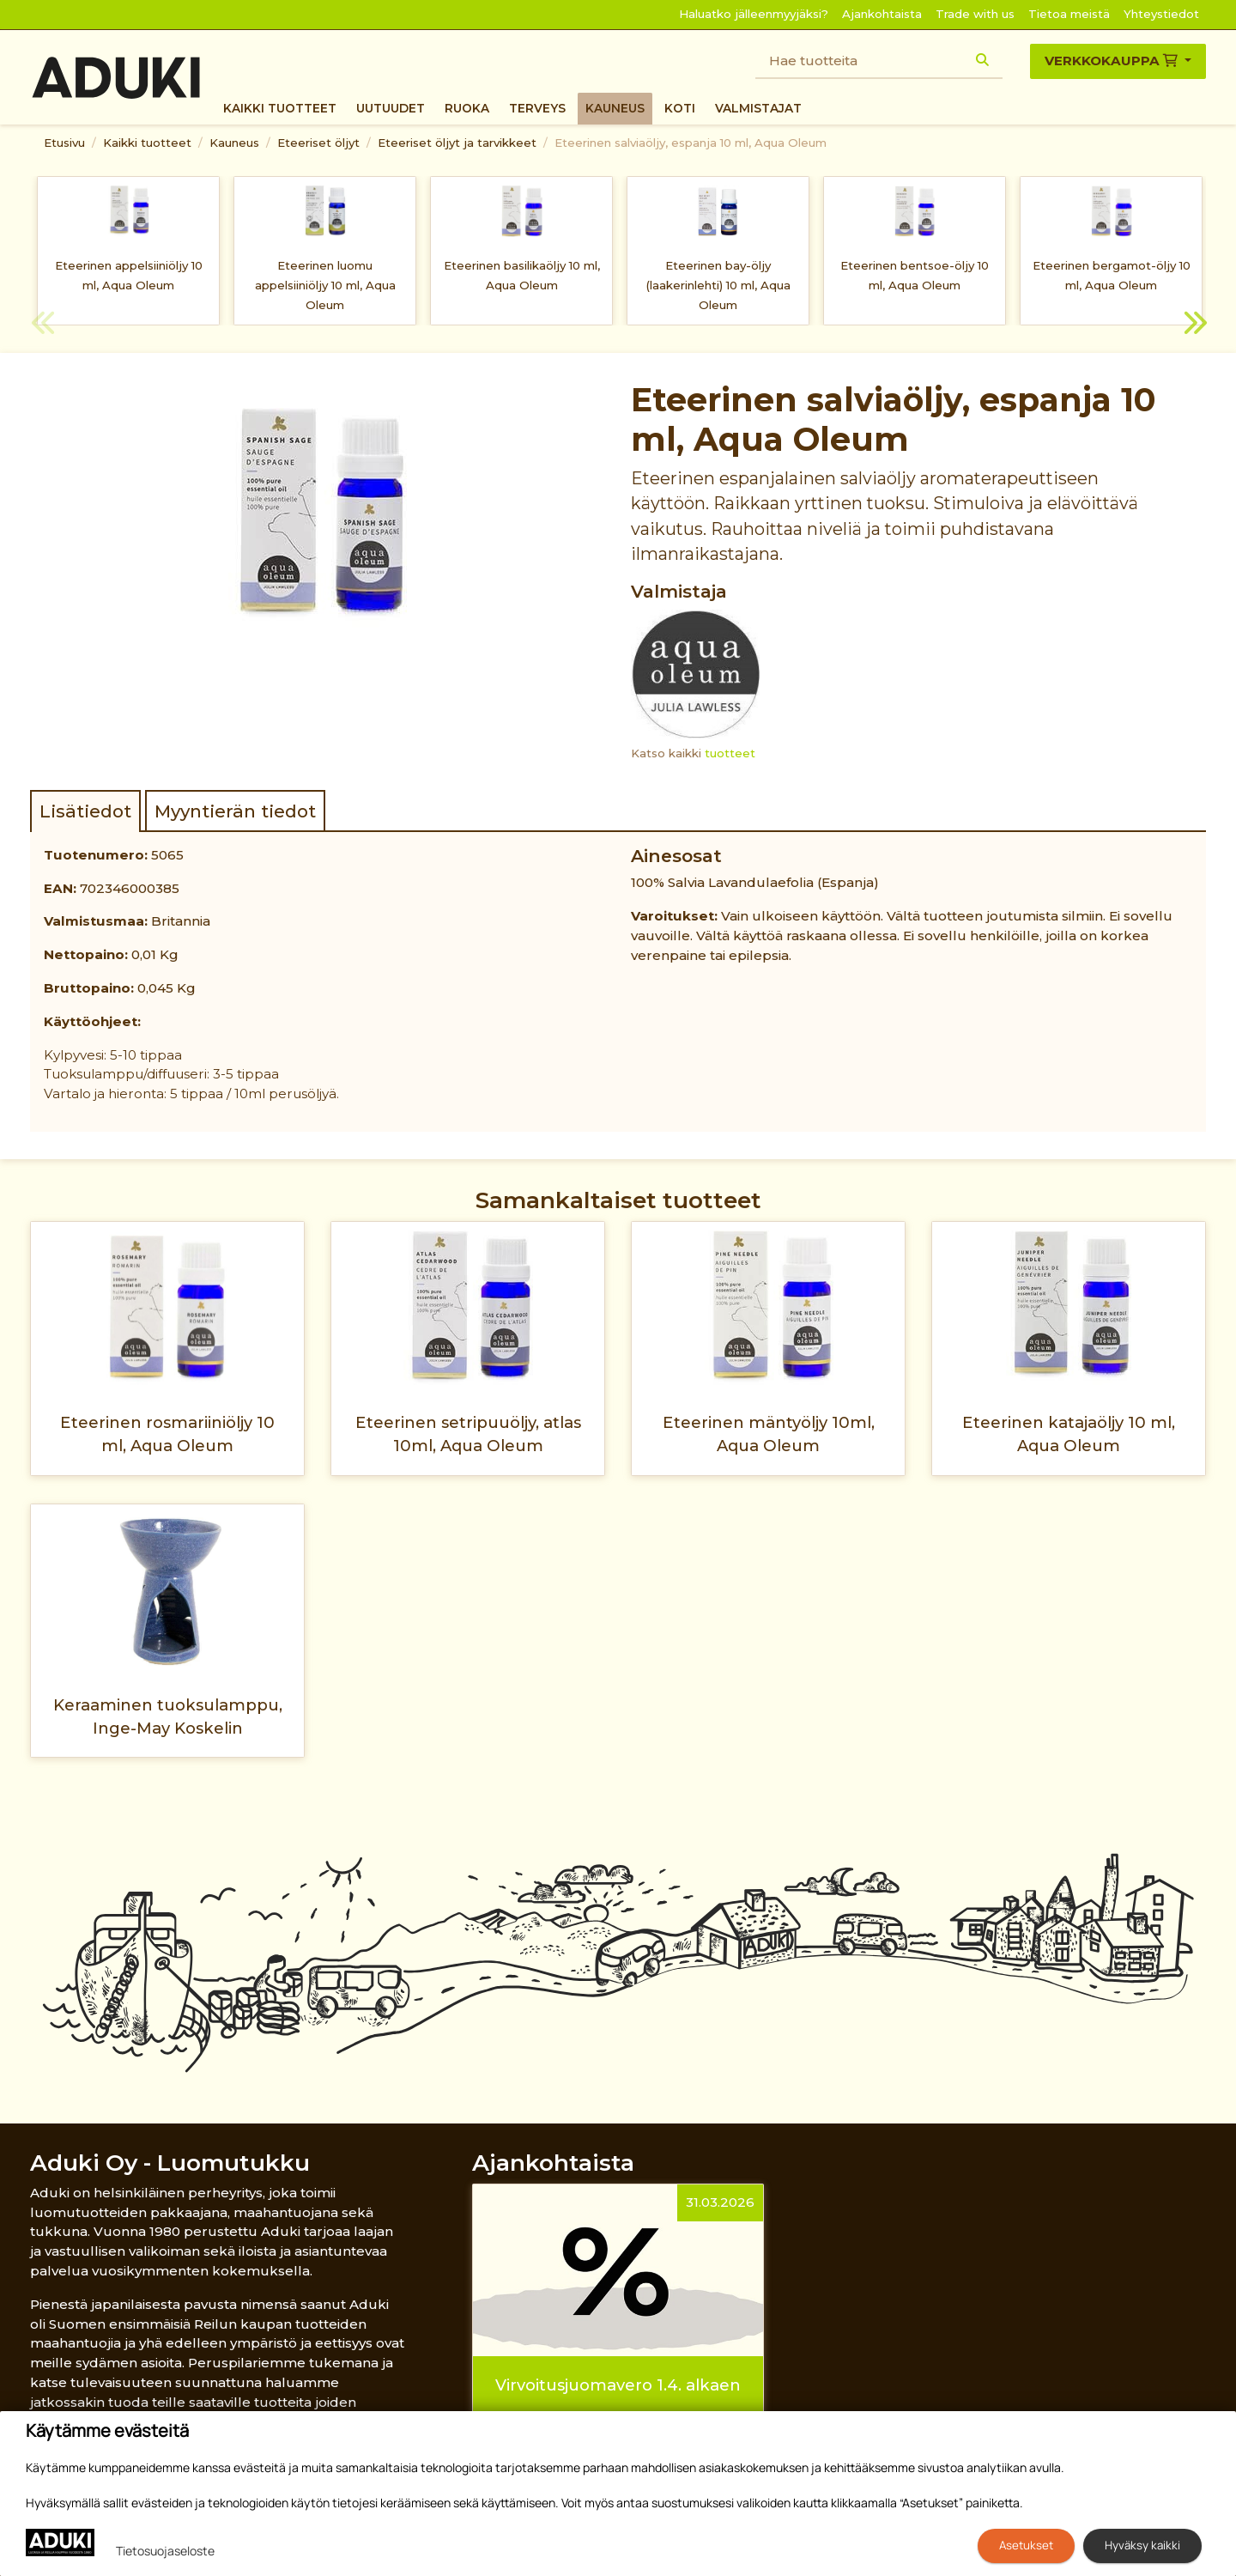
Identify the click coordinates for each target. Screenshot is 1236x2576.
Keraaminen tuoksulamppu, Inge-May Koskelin (167, 1716)
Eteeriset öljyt (318, 142)
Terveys (537, 108)
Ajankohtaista (882, 14)
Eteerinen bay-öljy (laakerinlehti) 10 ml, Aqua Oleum (718, 285)
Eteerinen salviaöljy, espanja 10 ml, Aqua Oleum (690, 142)
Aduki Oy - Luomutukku (170, 2162)
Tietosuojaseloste (165, 2551)
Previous (43, 325)
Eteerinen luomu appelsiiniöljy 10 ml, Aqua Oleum (325, 285)
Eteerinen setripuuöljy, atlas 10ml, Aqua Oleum (468, 1434)
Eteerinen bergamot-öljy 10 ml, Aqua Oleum (1112, 275)
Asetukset (1026, 2545)
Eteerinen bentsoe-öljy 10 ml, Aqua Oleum (914, 275)
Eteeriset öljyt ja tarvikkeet (457, 142)
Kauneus (615, 108)
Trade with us (975, 14)
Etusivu (64, 142)
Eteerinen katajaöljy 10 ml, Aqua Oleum (1068, 1434)
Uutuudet (390, 108)
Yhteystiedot (1161, 14)
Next (1193, 325)
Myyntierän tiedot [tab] (235, 811)
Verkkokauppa (1113, 60)
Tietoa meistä (1069, 14)
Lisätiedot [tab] (85, 811)
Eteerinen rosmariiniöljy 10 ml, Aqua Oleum (167, 1434)
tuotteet (730, 753)
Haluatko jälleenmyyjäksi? (753, 14)
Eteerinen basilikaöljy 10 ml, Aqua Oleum (522, 275)
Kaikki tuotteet (279, 108)
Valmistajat (758, 108)
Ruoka (467, 108)
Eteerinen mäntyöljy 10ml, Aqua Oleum (769, 1434)
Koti (679, 108)
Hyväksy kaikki (1142, 2545)
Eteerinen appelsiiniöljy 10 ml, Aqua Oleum (129, 275)
